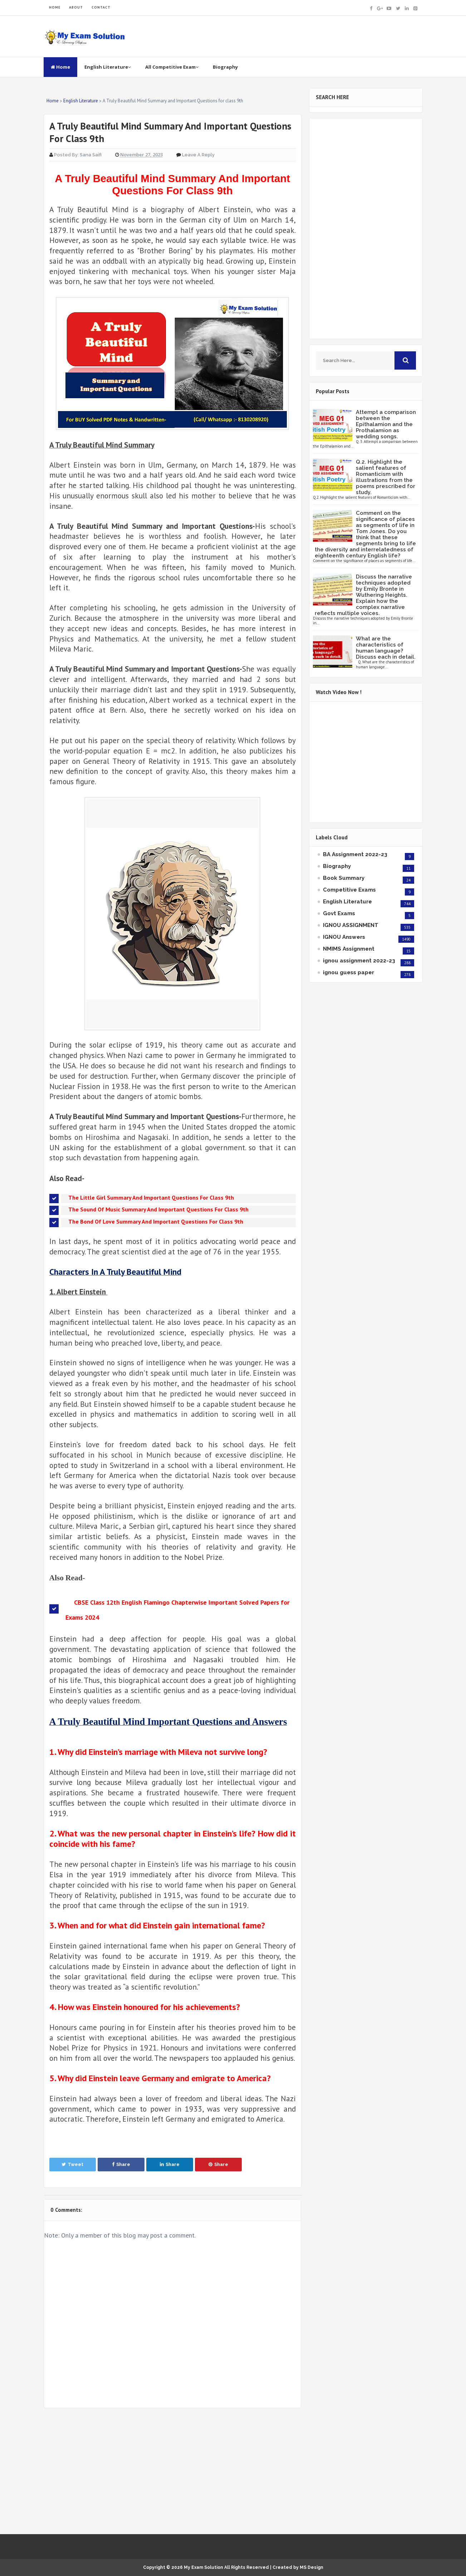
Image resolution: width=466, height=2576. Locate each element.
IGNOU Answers (344, 937)
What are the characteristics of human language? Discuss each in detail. (386, 647)
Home (60, 67)
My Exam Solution (203, 2567)
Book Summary (343, 878)
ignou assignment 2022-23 (359, 960)
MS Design (311, 2567)
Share (121, 2164)
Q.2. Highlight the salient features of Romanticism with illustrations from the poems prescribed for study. (385, 477)
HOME (54, 7)
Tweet (72, 2164)
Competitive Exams (349, 890)
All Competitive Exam (171, 67)
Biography (225, 67)
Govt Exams (339, 913)
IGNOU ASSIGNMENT (350, 925)
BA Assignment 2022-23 (355, 854)
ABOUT (76, 7)
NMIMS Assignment (348, 949)
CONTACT (101, 7)
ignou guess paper (348, 972)
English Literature (107, 67)
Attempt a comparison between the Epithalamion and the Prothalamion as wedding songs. (386, 424)
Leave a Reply (198, 154)
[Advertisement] (172, 2471)
